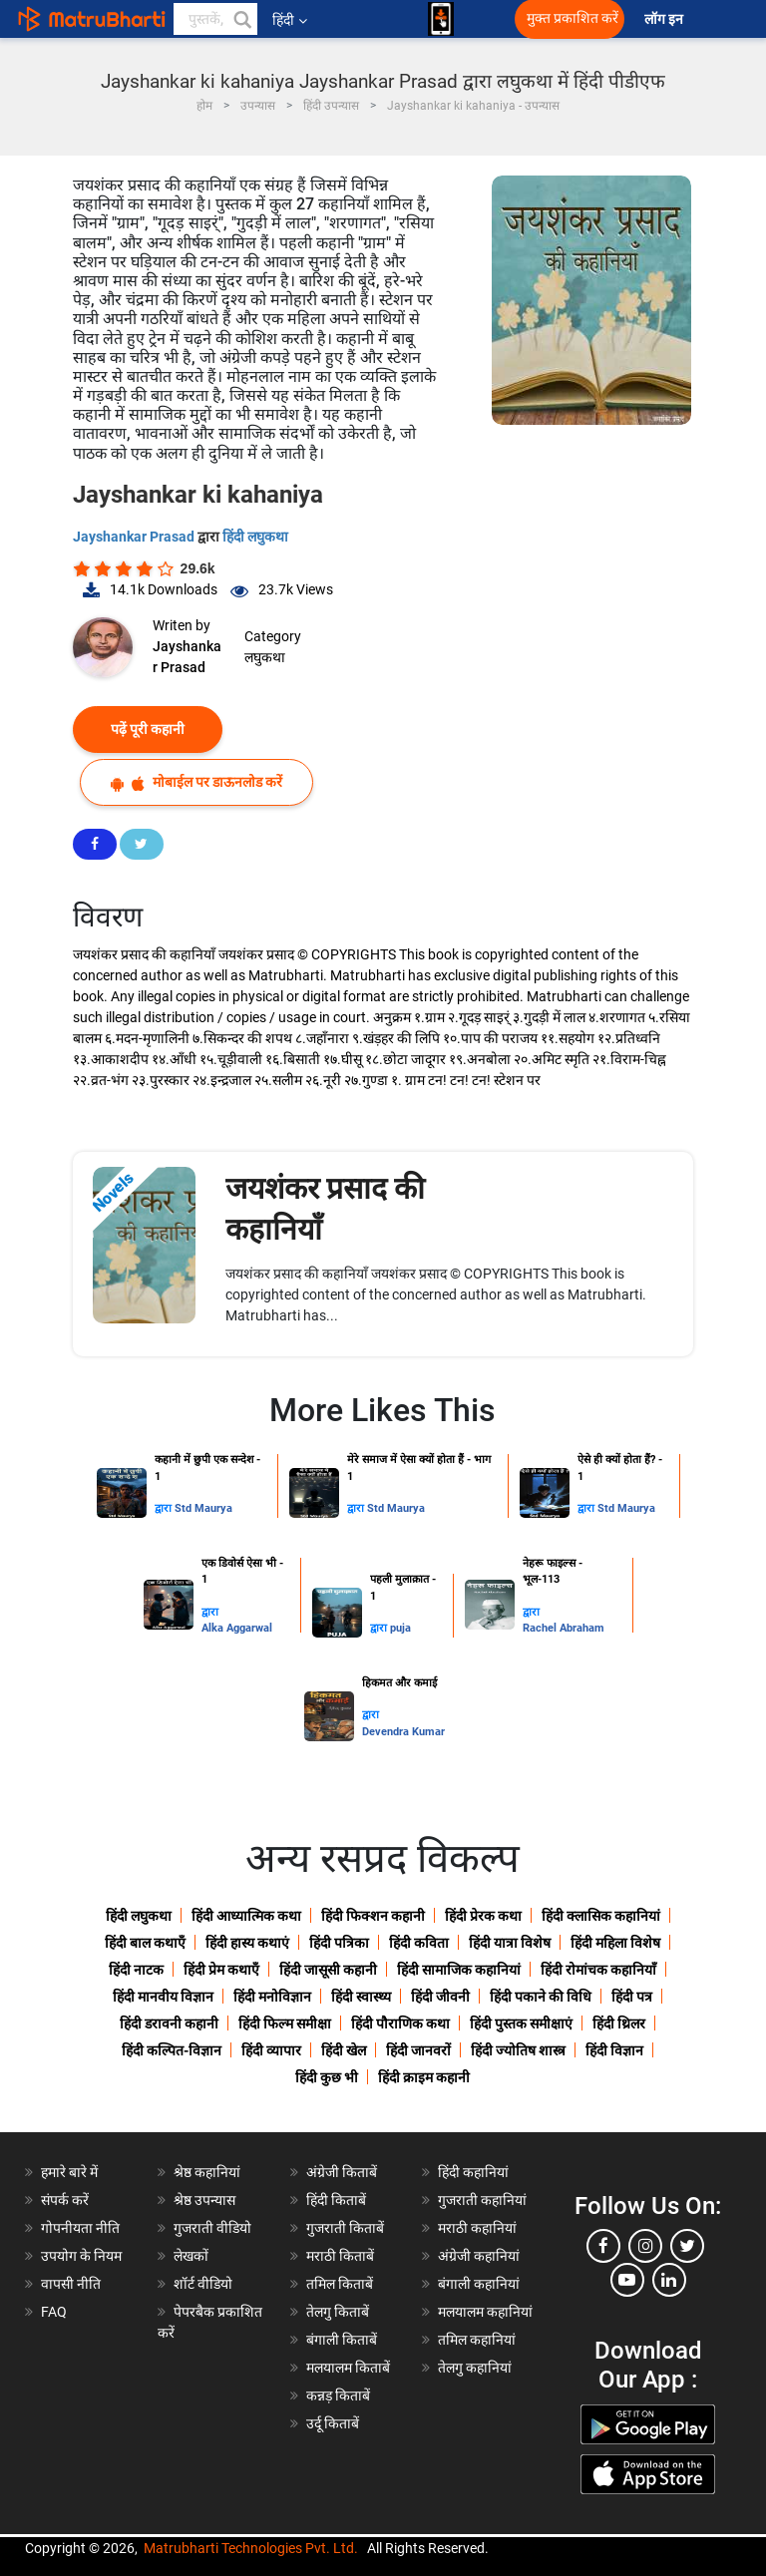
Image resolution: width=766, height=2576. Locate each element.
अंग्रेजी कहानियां (479, 2256)
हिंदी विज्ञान (614, 2050)
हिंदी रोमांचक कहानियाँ (598, 1970)
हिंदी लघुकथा (255, 537)
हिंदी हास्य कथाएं (247, 1943)
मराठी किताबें (340, 2256)
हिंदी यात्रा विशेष (510, 1943)
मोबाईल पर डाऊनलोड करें (196, 782)
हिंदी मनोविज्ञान (272, 1997)
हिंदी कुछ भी (326, 2077)
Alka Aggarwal (236, 1628)
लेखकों (191, 2256)
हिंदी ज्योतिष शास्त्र (518, 2050)
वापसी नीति (71, 2284)
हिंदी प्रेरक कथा (483, 1916)
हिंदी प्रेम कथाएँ (221, 1970)
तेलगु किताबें (337, 2312)
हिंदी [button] (289, 20)
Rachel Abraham (563, 1628)
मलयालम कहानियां (485, 2312)
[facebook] (603, 2246)
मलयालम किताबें (348, 2368)
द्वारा (165, 1508)
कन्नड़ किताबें (338, 2395)
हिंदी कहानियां (473, 2172)
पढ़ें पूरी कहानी (148, 729)
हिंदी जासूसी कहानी (328, 1970)
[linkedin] (669, 2280)
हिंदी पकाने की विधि (540, 1997)
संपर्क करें (65, 2200)
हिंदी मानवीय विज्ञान (163, 1997)
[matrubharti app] (441, 19)
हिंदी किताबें (336, 2200)
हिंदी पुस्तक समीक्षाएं (521, 2023)
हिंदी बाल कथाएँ (145, 1943)
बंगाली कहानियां (479, 2284)
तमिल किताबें (339, 2284)
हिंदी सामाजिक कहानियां (459, 1970)
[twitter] (687, 2246)
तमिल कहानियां (477, 2340)
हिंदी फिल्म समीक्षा (284, 2023)
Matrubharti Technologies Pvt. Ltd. (251, 2548)
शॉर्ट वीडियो (203, 2284)
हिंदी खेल (343, 2050)
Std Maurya (203, 1508)
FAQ (54, 2312)
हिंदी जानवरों (418, 2050)
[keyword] (215, 19)
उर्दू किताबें (332, 2423)
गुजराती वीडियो (212, 2228)
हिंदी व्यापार (271, 2050)
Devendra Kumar (403, 1731)
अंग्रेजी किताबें (341, 2172)
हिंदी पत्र (631, 1997)
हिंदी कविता (419, 1943)
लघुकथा (264, 657)
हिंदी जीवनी (440, 1997)
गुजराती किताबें (345, 2228)
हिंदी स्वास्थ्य (361, 1997)
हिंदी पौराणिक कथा (400, 2023)
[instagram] (645, 2246)
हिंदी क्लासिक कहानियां (601, 1916)
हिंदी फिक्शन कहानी (373, 1916)
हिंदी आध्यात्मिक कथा (246, 1916)
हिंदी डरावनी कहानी (169, 2023)
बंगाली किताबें (341, 2340)
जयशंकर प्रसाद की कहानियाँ (325, 1209)
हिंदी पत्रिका (339, 1943)
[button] (241, 19)
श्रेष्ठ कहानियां (207, 2172)
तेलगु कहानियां (475, 2368)
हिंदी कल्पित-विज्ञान (171, 2050)
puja (400, 1628)
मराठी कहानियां (477, 2228)
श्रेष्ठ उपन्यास (204, 2200)
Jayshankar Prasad (135, 537)
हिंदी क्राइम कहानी (424, 2077)
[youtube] (627, 2280)
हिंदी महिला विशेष (615, 1943)
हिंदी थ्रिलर (618, 2023)
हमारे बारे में (69, 2172)
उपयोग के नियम (81, 2256)
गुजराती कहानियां (482, 2200)
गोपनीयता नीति (80, 2228)
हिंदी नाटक (136, 1970)
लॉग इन (665, 19)
